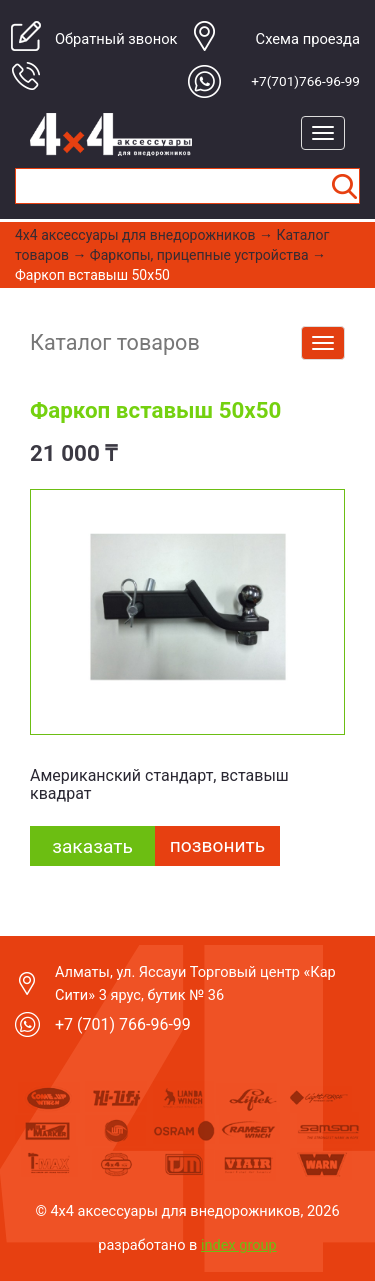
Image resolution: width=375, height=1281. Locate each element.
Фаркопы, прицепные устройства (199, 255)
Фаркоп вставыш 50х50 (92, 275)
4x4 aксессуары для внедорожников (135, 235)
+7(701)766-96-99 (305, 81)
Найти (344, 186)
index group (239, 1245)
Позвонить (217, 845)
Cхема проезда (308, 39)
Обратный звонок (116, 39)
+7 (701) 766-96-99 (123, 1024)
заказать (92, 846)
